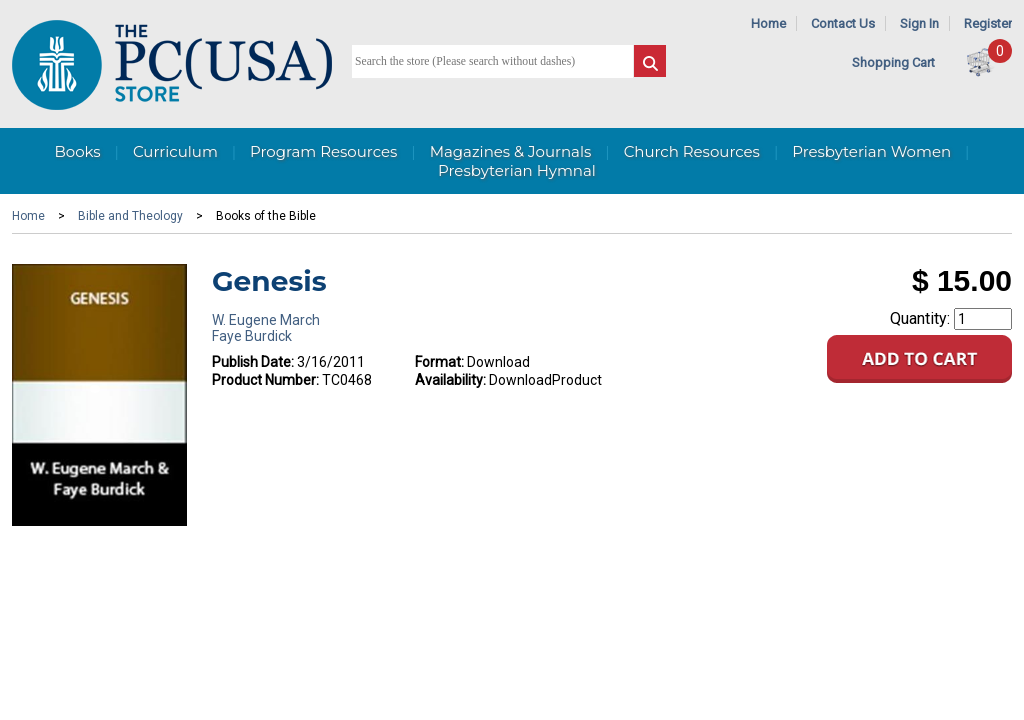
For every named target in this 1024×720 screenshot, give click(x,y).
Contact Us (843, 23)
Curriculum (175, 151)
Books (77, 151)
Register (988, 23)
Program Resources (323, 151)
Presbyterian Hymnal (517, 170)
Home (768, 23)
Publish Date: (253, 362)
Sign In (919, 23)
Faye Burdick (252, 336)
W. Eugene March (266, 320)
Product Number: (265, 380)
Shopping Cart (893, 62)
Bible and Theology (130, 216)
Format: (439, 362)
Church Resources (692, 151)
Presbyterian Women (871, 151)
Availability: (450, 380)
